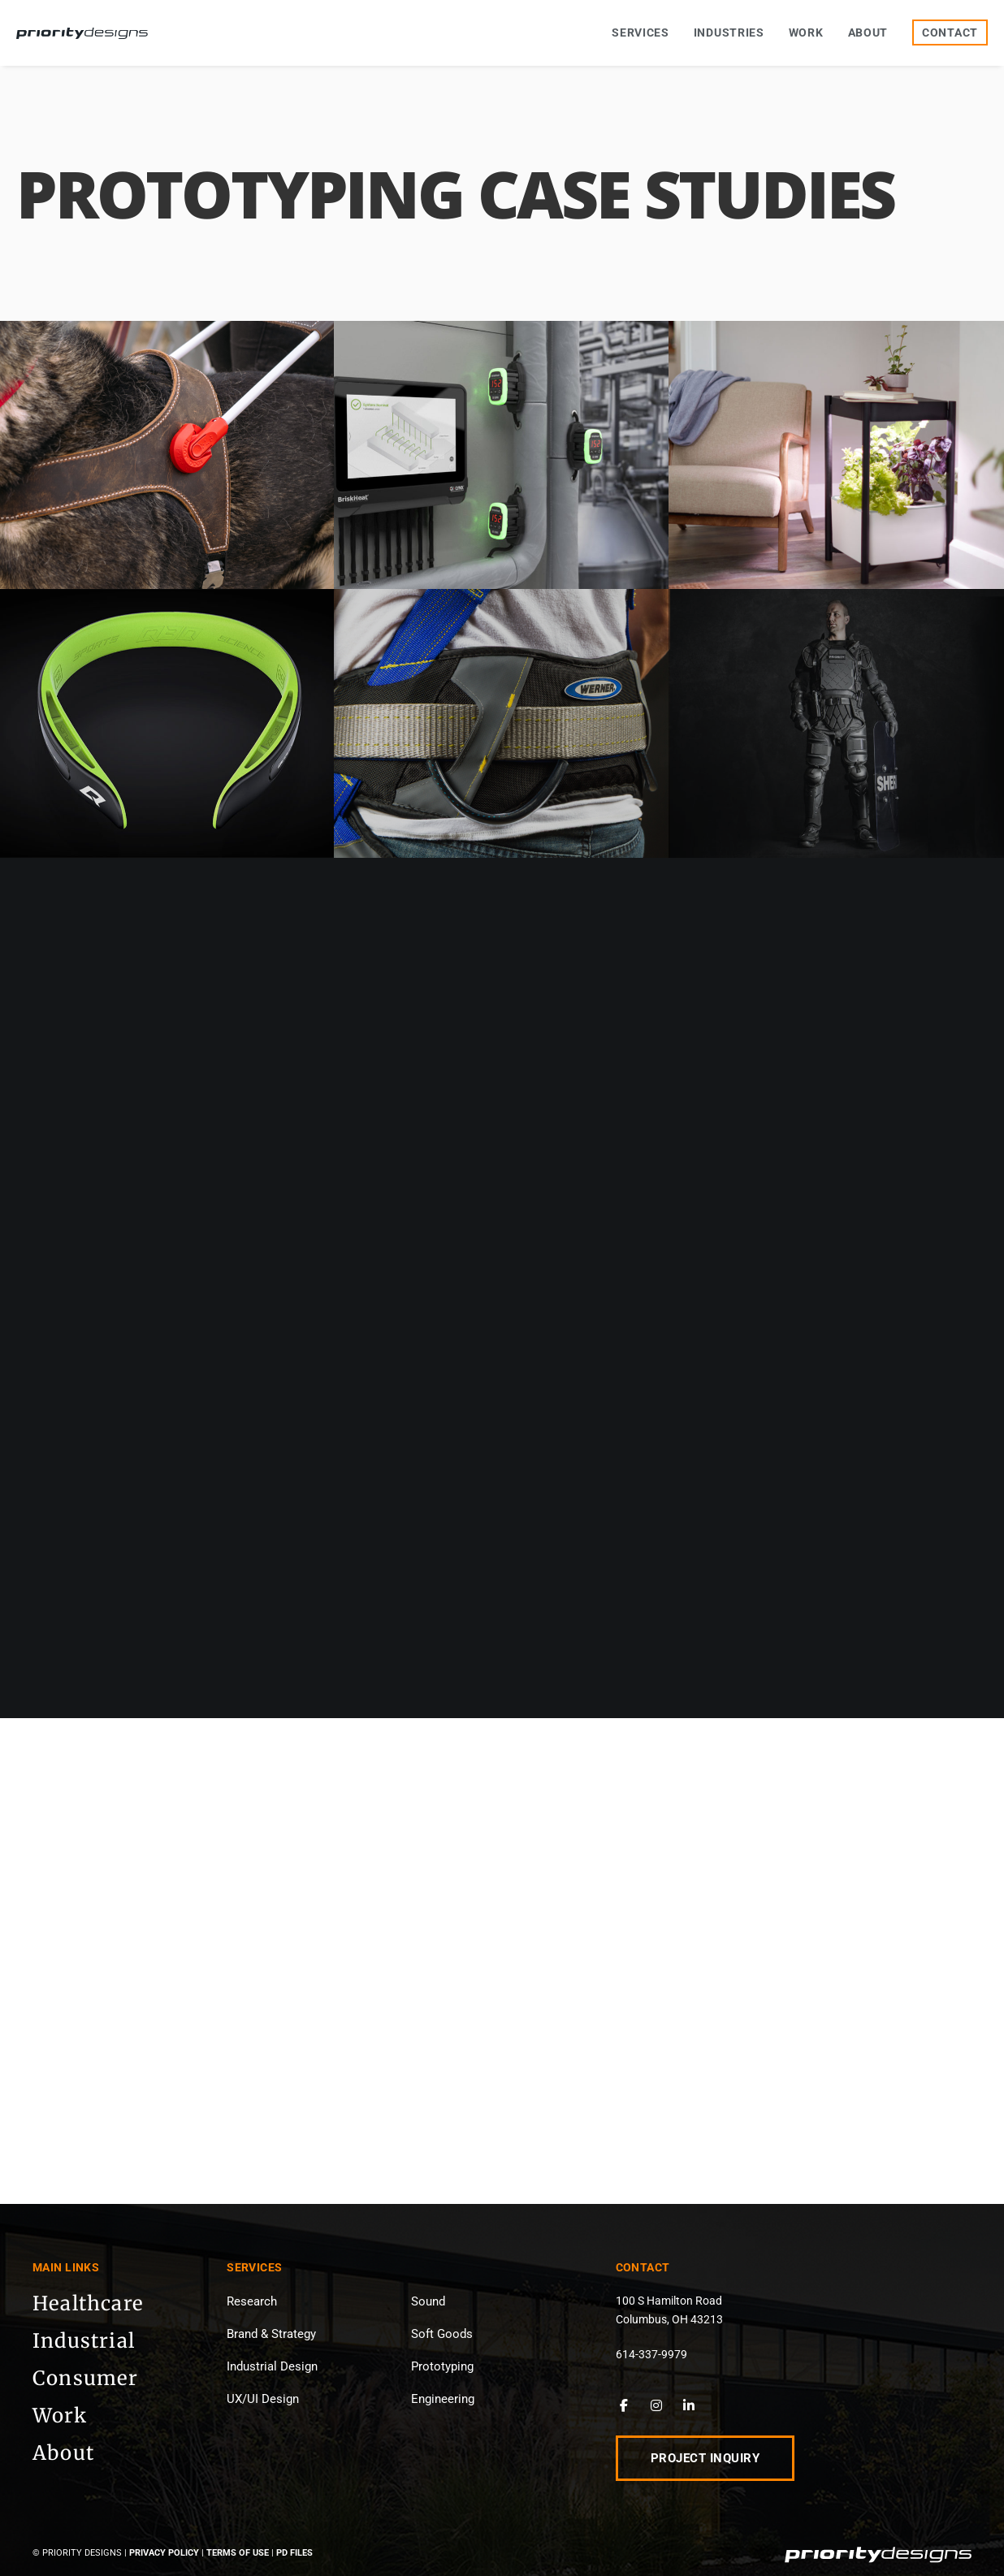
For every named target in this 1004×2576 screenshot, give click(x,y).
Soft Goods (442, 2334)
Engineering (442, 2399)
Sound (428, 2301)
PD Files (294, 2553)
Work (59, 2415)
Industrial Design (272, 2366)
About (63, 2453)
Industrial (83, 2340)
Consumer (85, 2378)
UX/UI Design (263, 2399)
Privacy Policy (164, 2553)
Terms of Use (237, 2553)
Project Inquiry (705, 2458)
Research (252, 2301)
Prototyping (442, 2366)
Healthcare (88, 2303)
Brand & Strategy (271, 2334)
